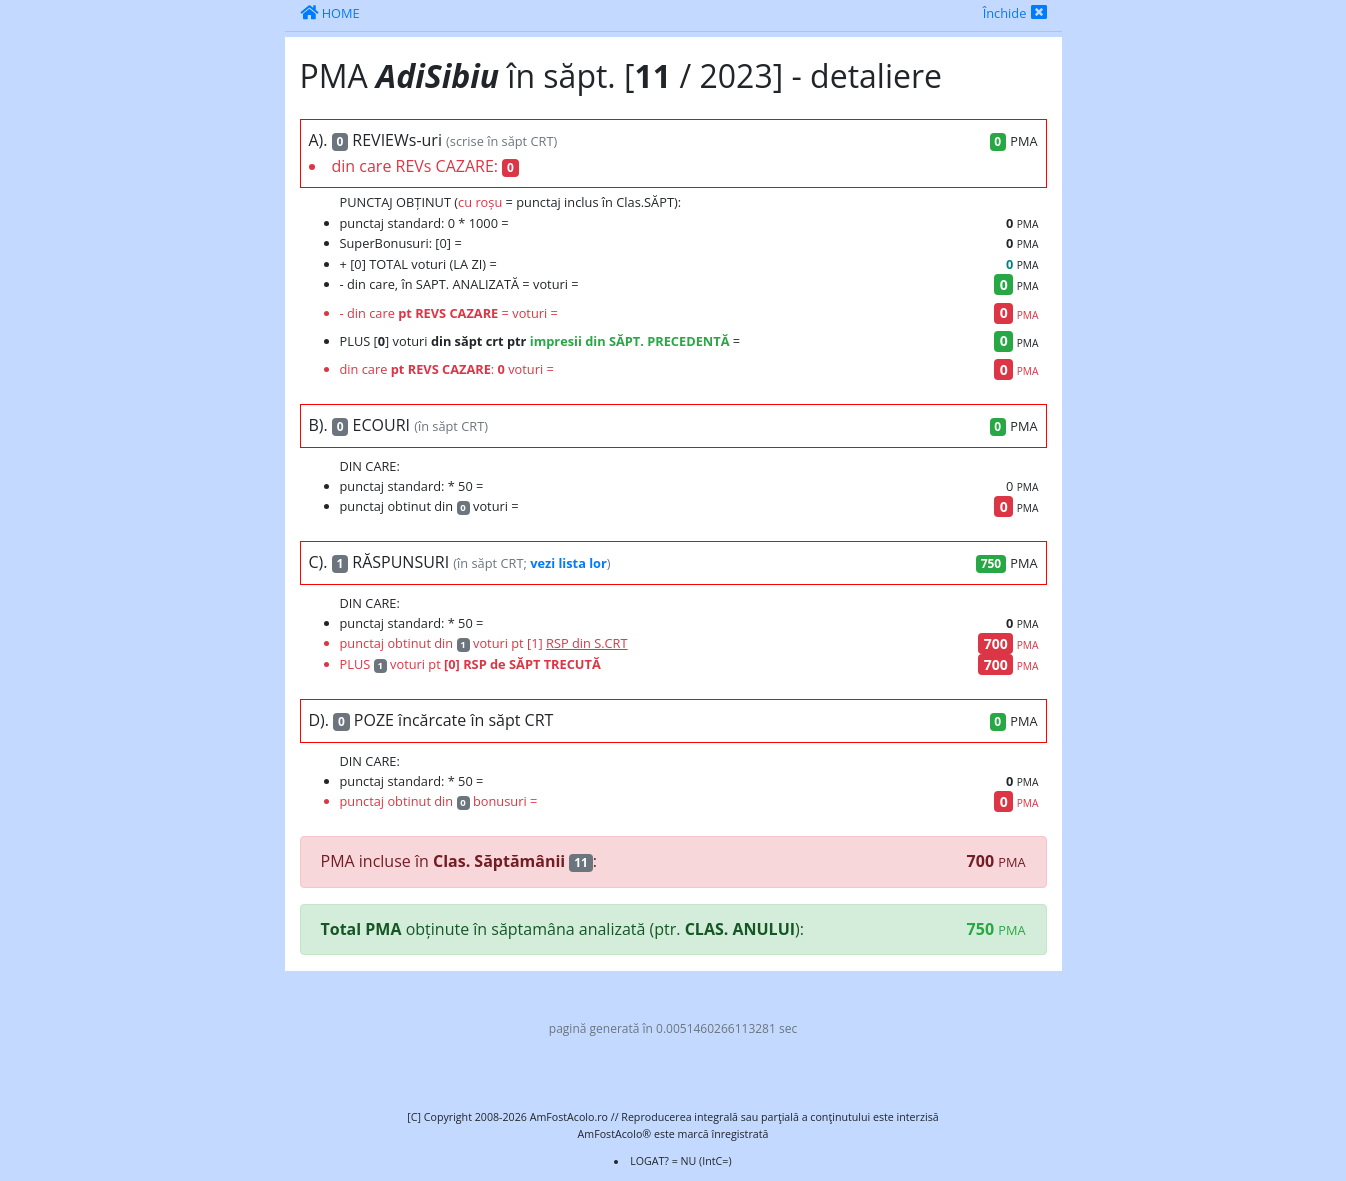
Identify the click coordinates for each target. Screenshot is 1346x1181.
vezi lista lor (568, 563)
